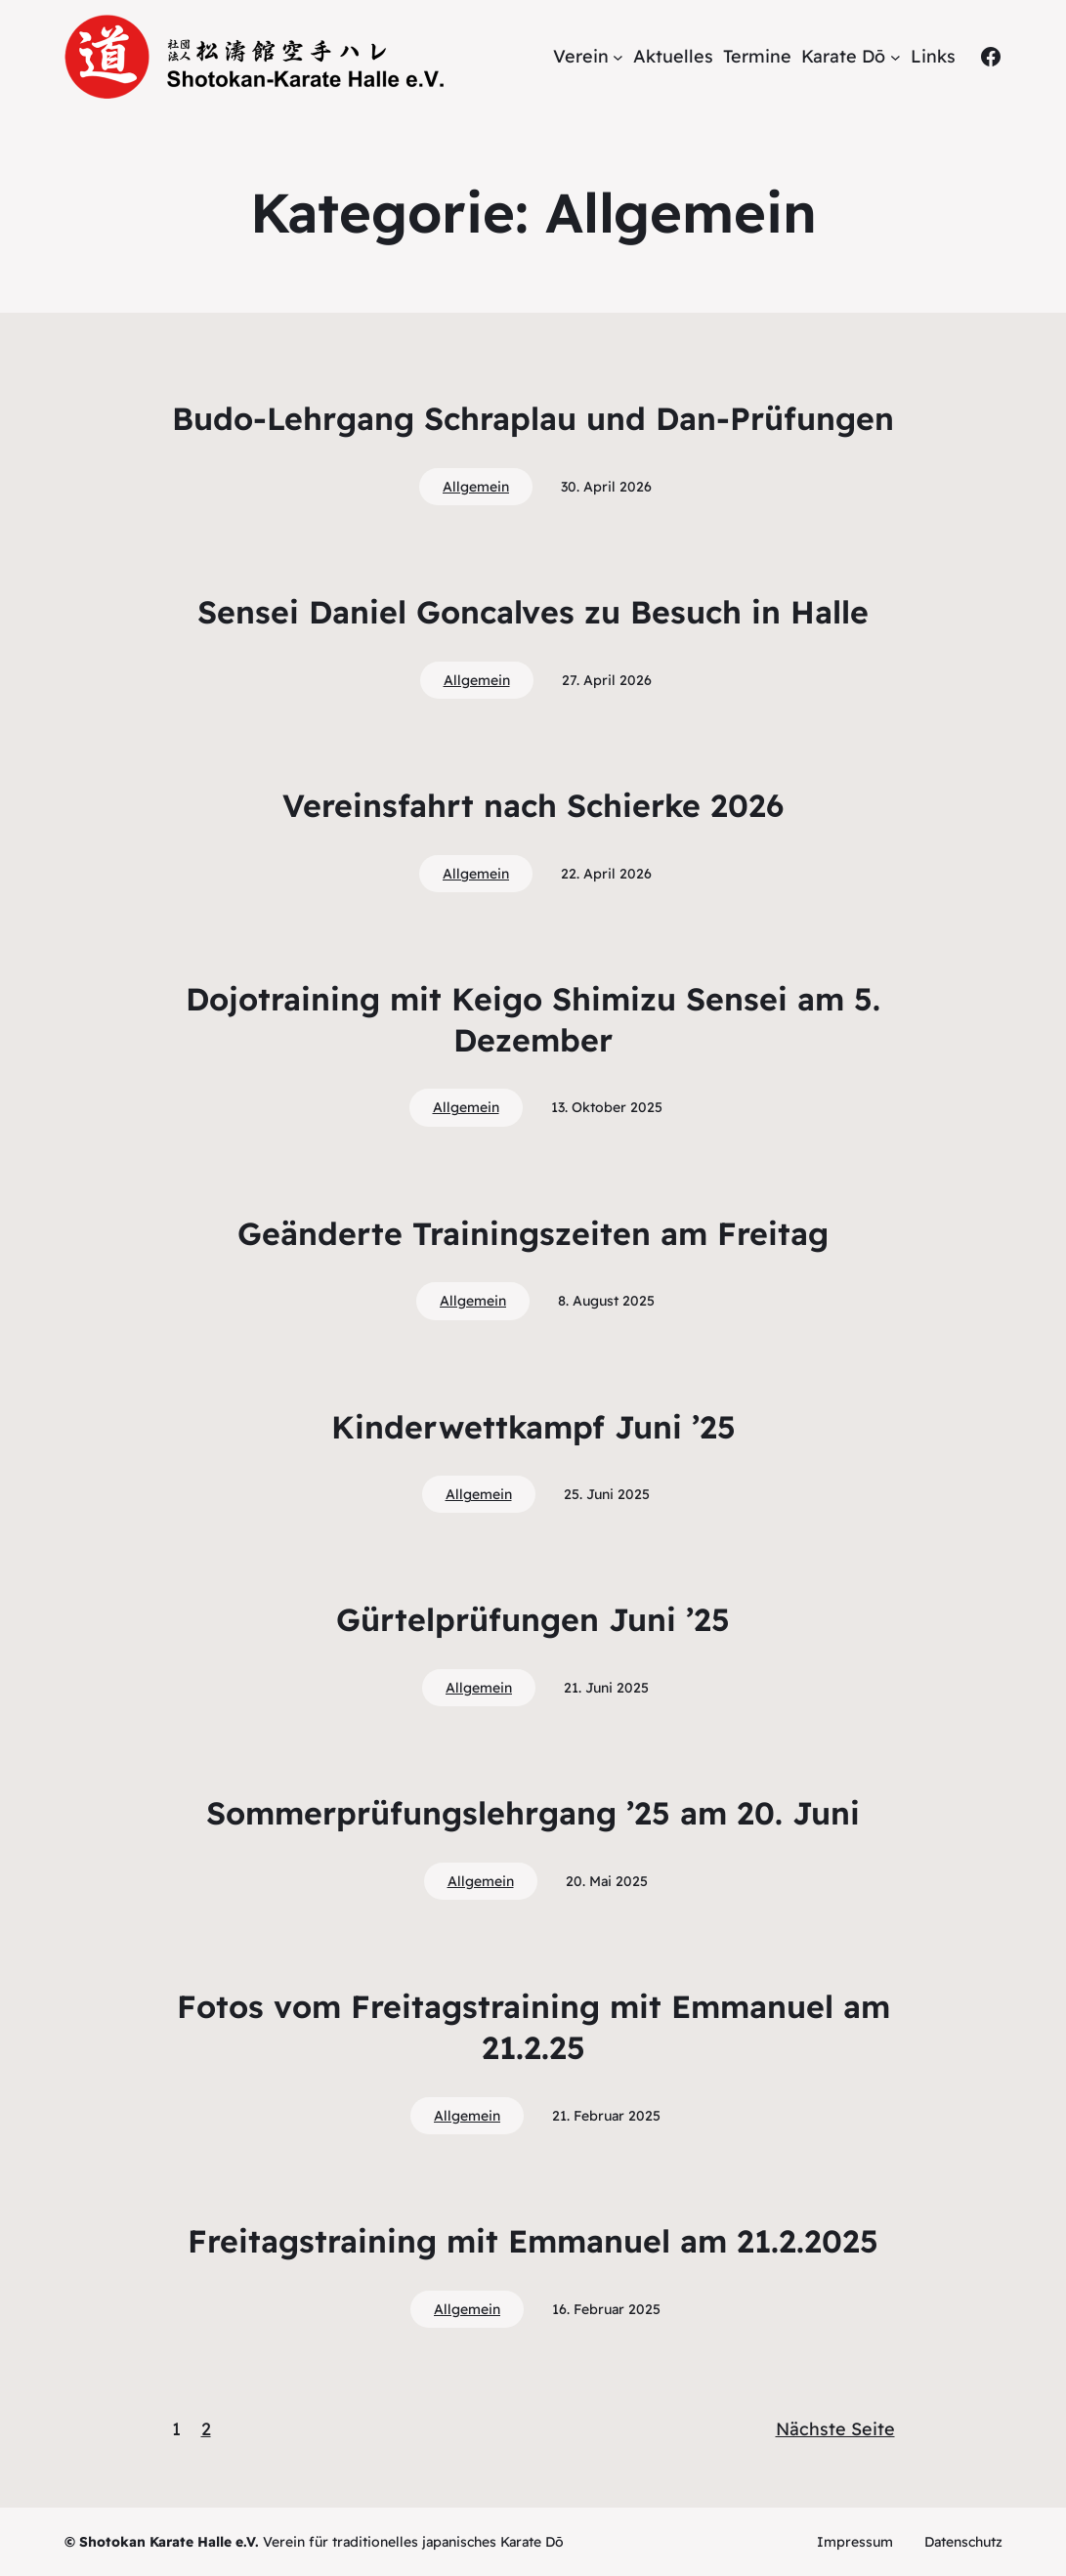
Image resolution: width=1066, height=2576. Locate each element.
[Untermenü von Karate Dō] (895, 57)
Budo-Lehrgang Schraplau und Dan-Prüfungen (533, 418)
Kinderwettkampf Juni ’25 (533, 1426)
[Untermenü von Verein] (618, 57)
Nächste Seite (835, 2429)
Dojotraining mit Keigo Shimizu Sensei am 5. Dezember (533, 1019)
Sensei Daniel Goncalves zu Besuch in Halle (533, 611)
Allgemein (476, 486)
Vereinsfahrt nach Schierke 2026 (533, 805)
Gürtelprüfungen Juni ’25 (533, 1619)
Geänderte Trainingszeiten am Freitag (533, 1233)
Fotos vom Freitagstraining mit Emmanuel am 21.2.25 (533, 2027)
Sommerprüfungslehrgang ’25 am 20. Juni (533, 1812)
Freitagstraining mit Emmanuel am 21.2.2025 (533, 2240)
